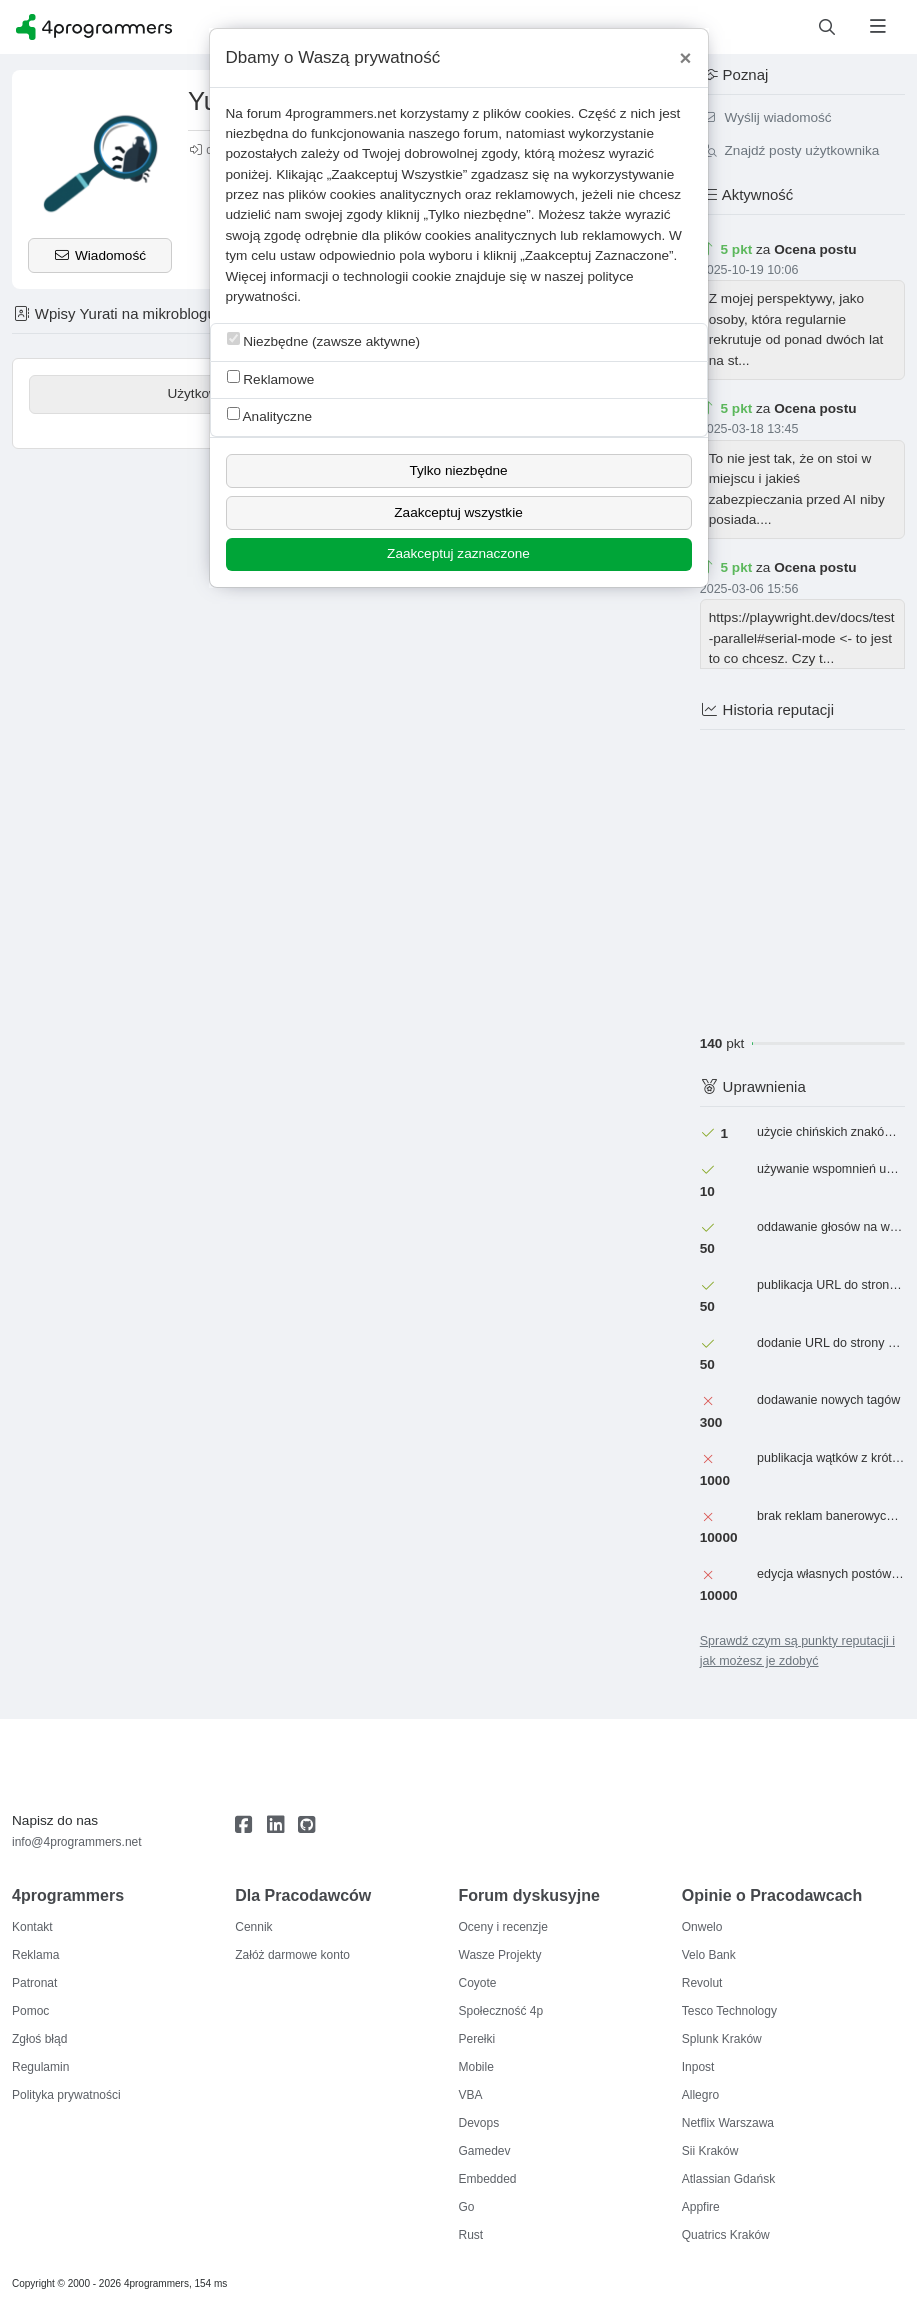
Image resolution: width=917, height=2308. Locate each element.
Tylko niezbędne (458, 470)
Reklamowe (271, 378)
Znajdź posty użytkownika (790, 150)
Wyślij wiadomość (766, 117)
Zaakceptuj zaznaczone (458, 553)
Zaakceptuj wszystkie (458, 512)
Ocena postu (815, 249)
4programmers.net (340, 113)
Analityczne (270, 415)
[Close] (686, 58)
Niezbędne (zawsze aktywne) (324, 340)
